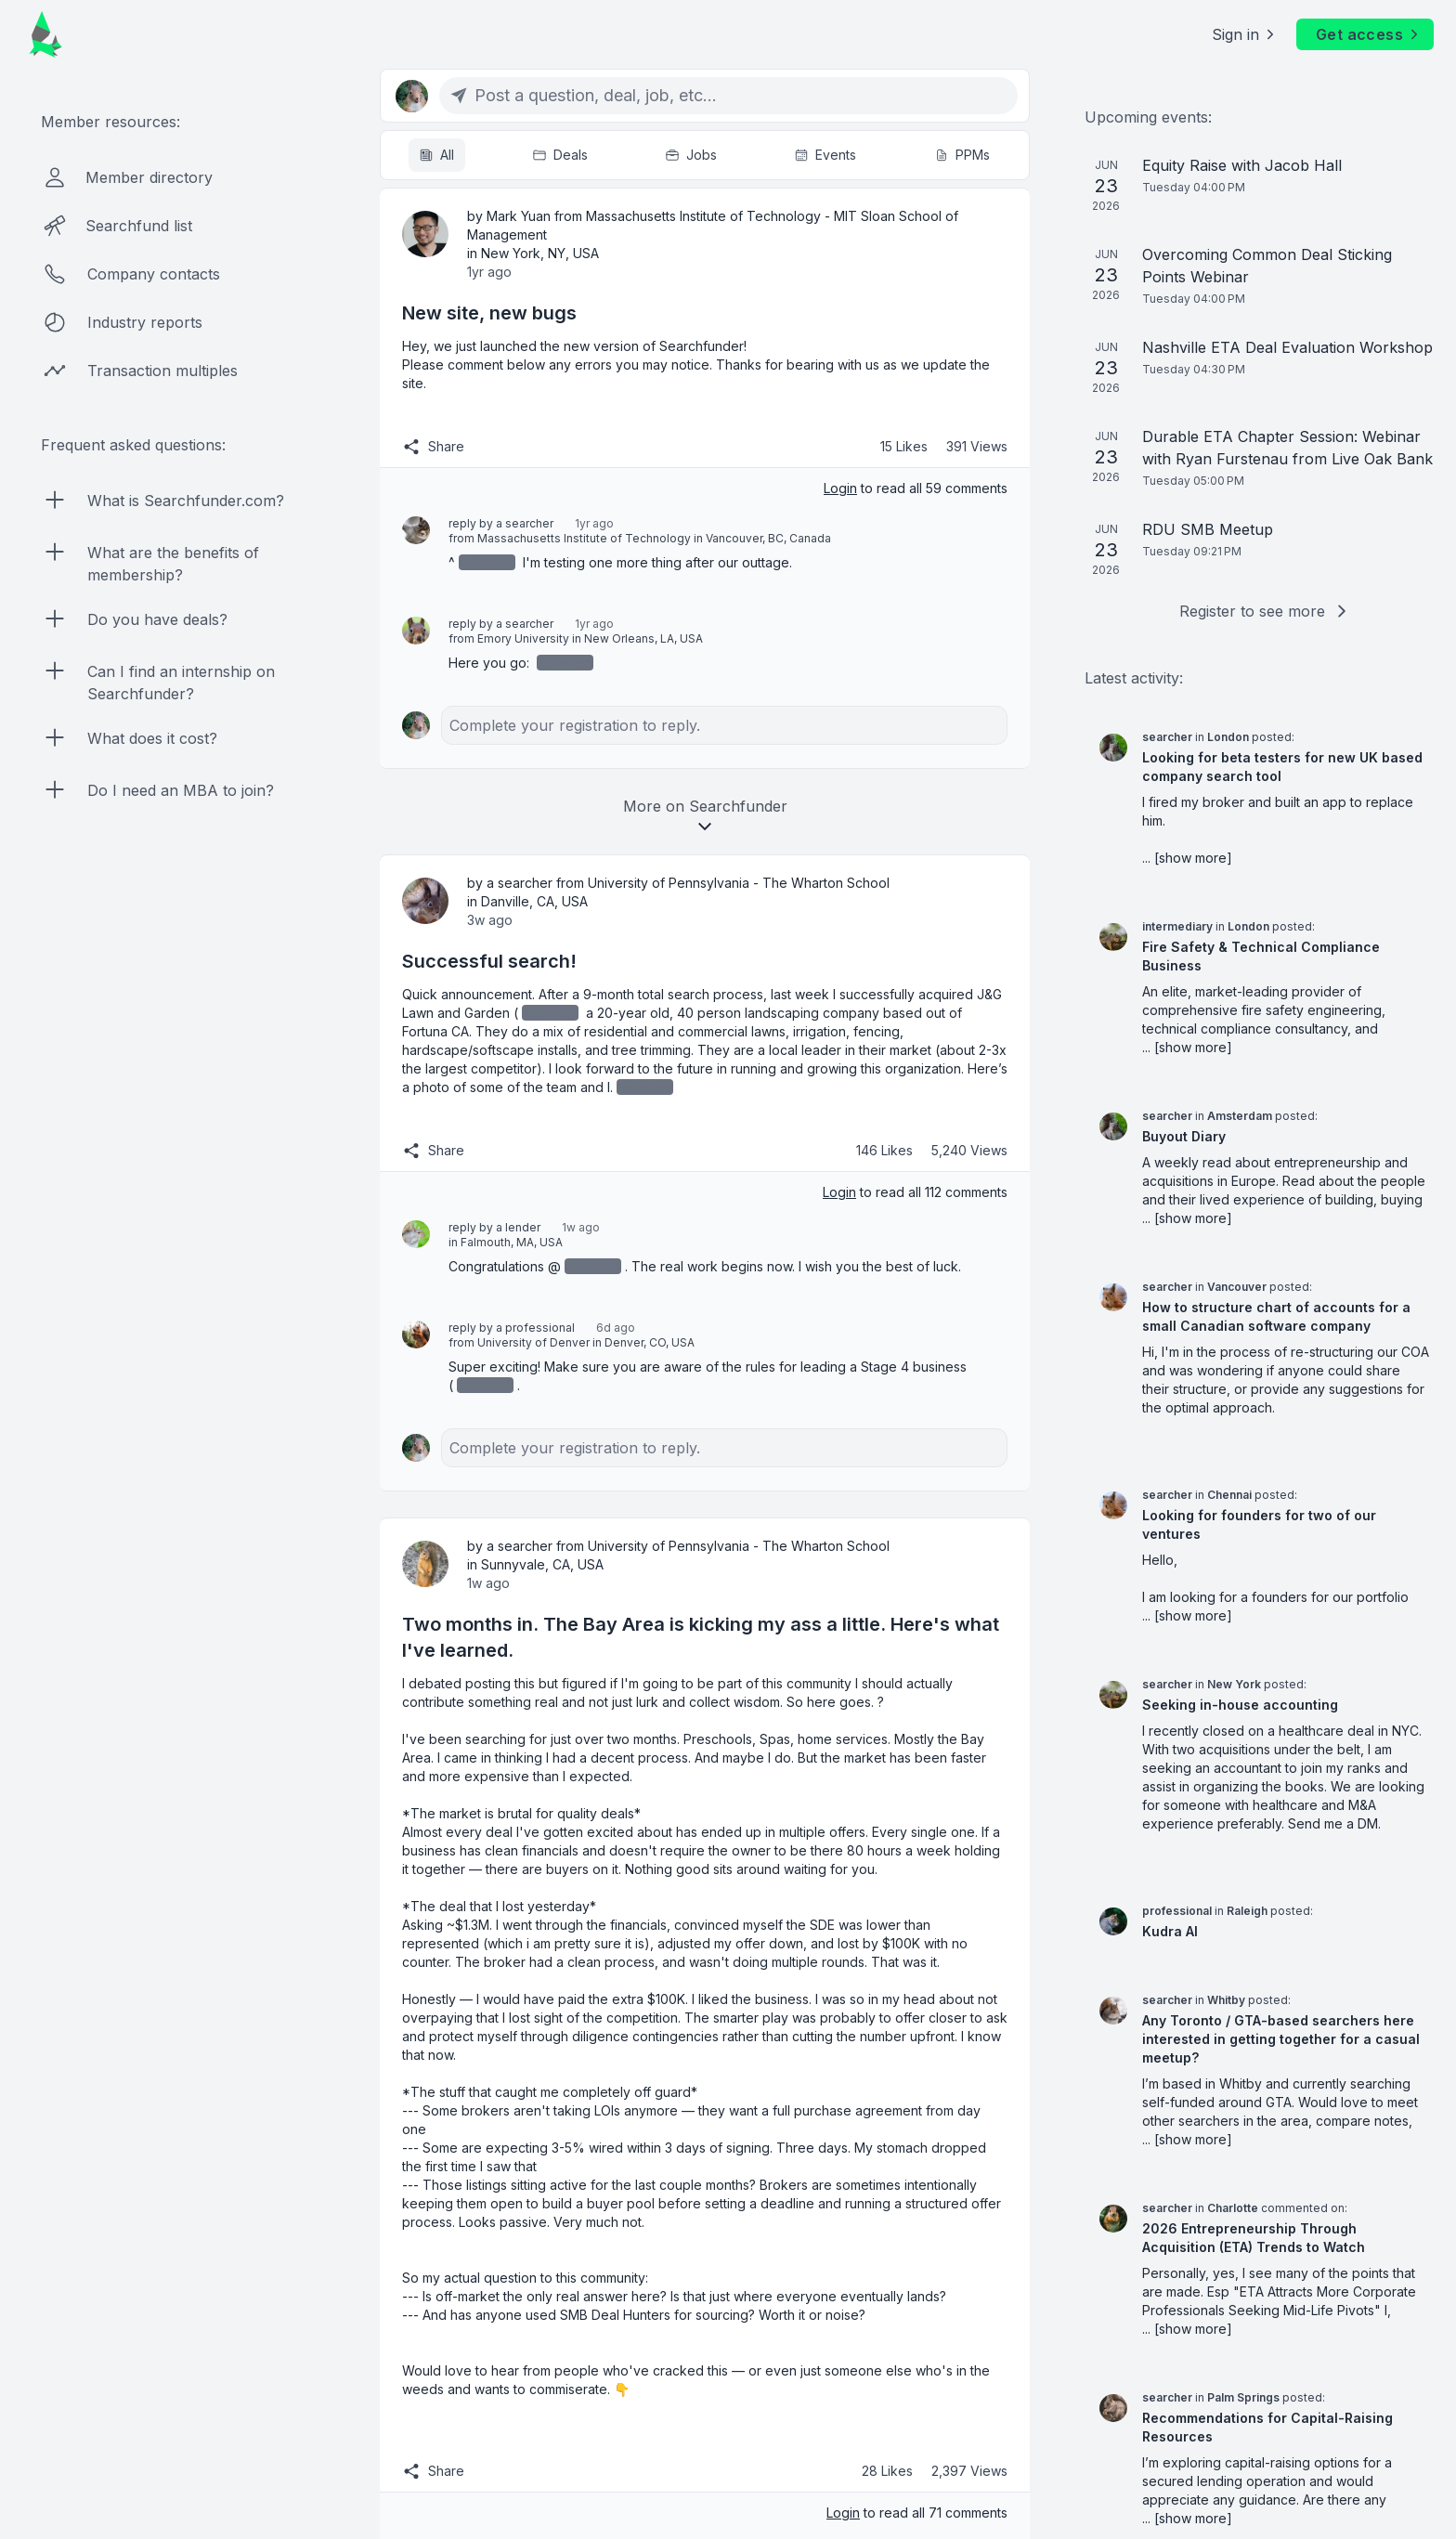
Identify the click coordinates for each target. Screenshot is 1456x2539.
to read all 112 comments (915, 1192)
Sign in (1245, 34)
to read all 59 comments (916, 488)
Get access (1369, 34)
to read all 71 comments (917, 2512)
